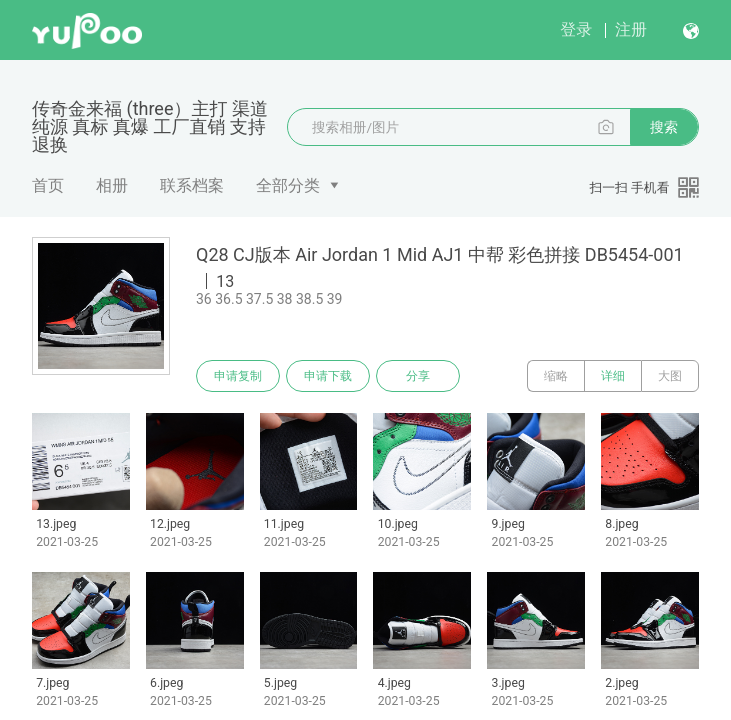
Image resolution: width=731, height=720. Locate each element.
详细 (613, 376)
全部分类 (288, 185)
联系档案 (192, 185)
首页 (48, 185)
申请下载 (328, 376)
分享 (418, 376)
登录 (576, 29)
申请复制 (238, 376)
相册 (112, 185)
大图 (670, 376)
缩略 (556, 376)
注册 (631, 29)
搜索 (664, 127)
